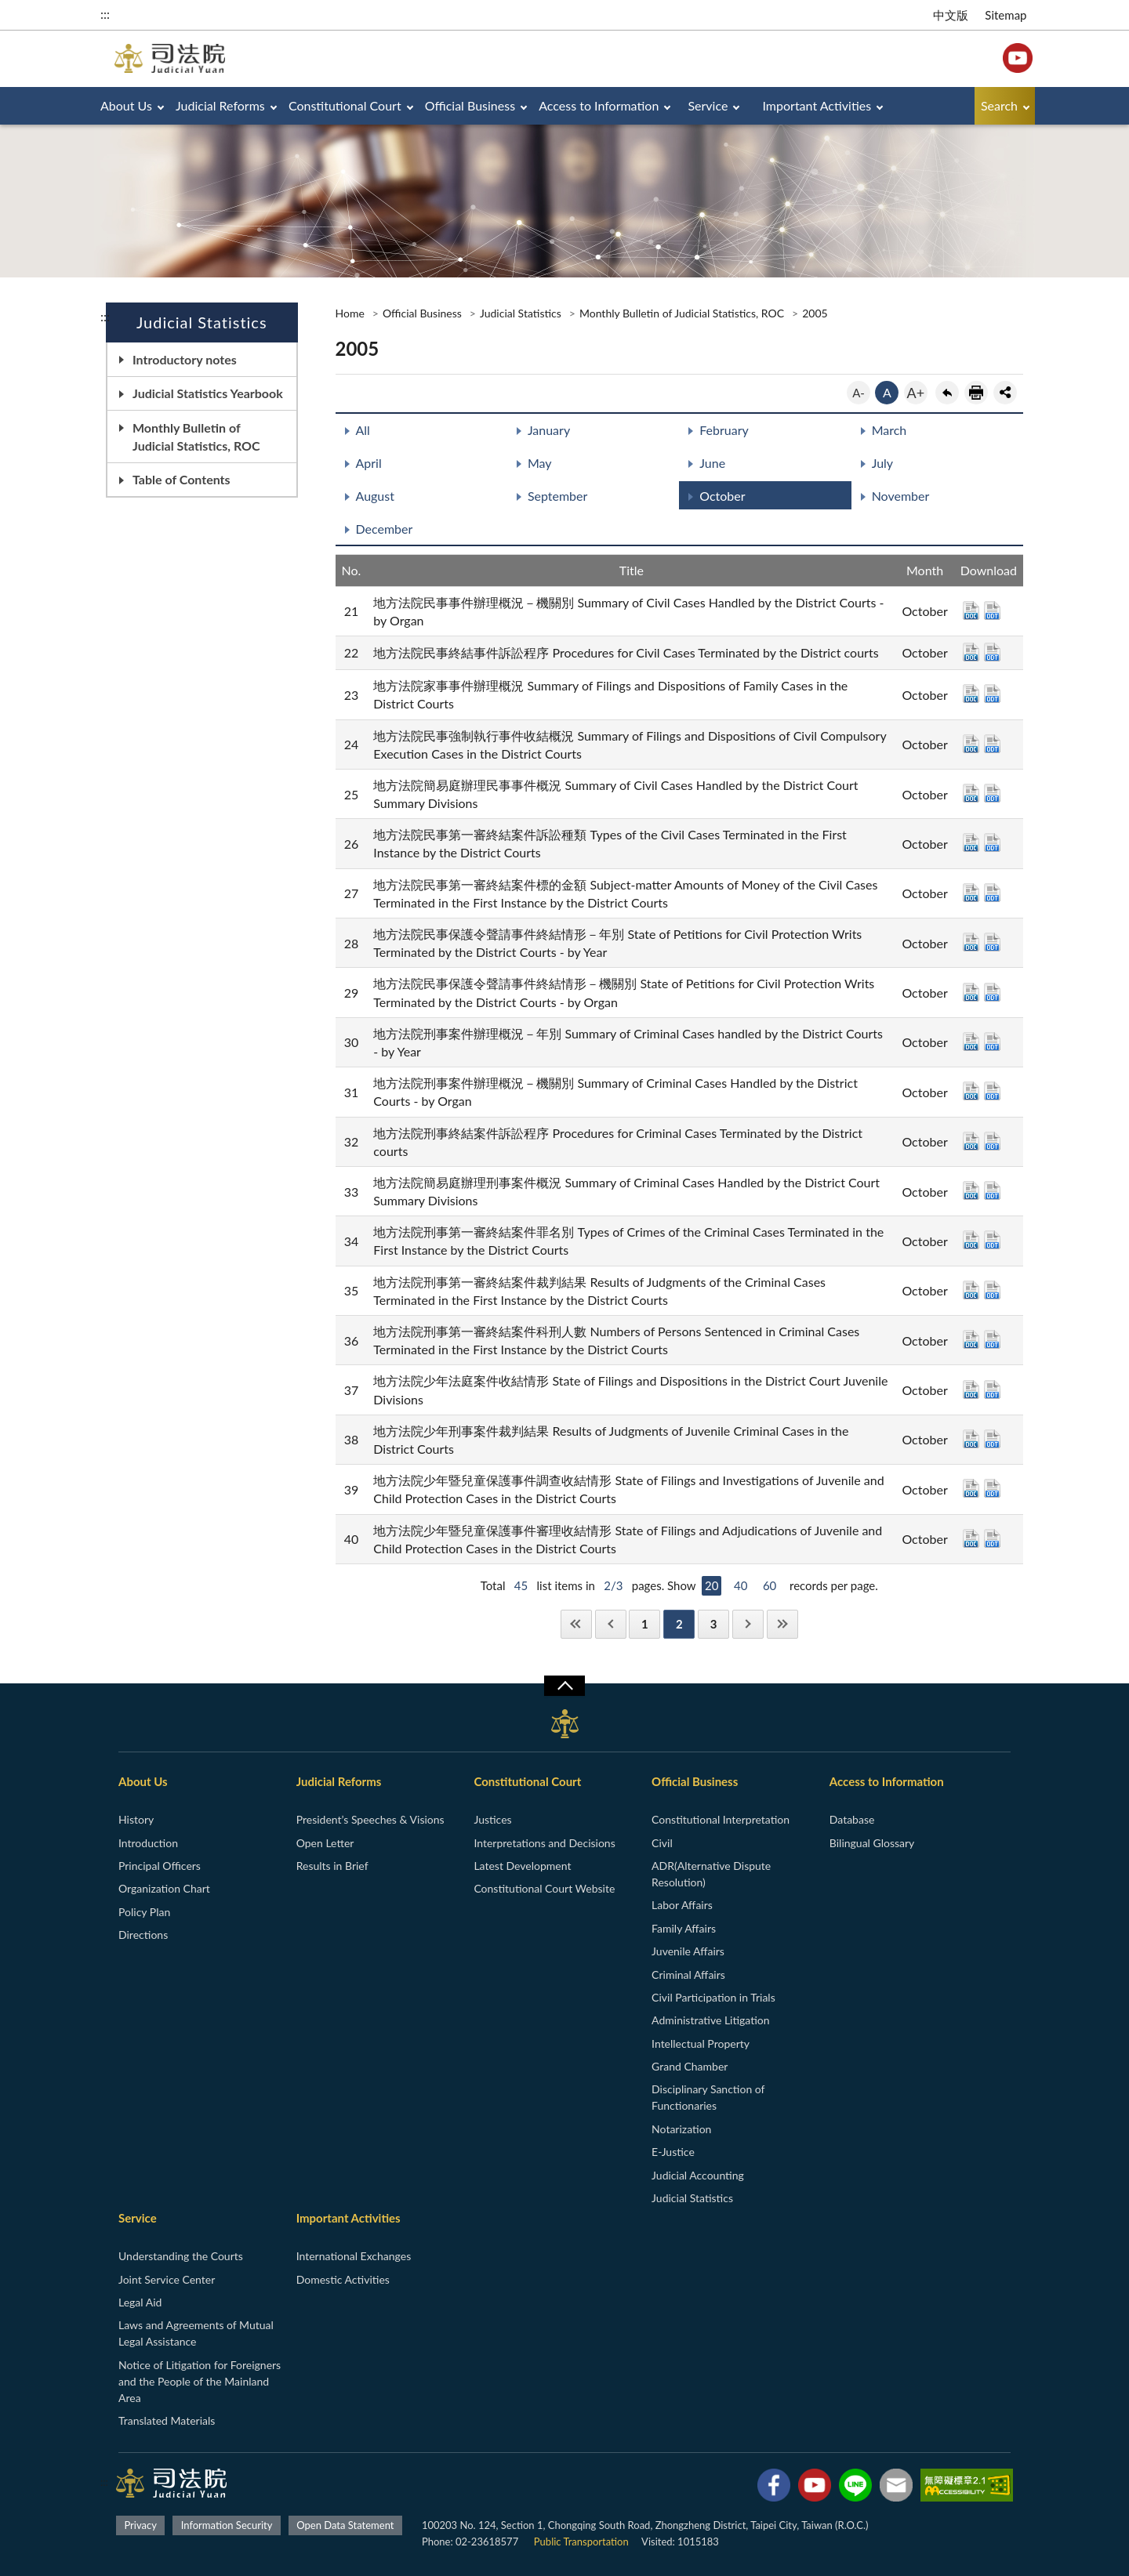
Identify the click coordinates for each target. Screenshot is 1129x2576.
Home (350, 313)
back (947, 392)
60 (769, 1585)
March (889, 429)
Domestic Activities (343, 2279)
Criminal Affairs (688, 1974)
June (712, 462)
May (540, 462)
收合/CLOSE (564, 1686)
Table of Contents (182, 479)
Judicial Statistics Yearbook (208, 393)
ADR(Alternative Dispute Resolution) (711, 1874)
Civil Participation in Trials (713, 1997)
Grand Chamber (690, 2066)
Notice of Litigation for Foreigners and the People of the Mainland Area (199, 2381)
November (901, 495)
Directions (143, 1934)
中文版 (950, 15)
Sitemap (1005, 15)
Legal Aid (140, 2302)
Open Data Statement (345, 2525)
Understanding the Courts (180, 2256)
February (724, 429)
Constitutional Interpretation (721, 1819)
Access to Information (599, 105)
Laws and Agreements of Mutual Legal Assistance (196, 2333)
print (976, 392)
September (557, 495)
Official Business (470, 105)
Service (708, 105)
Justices (492, 1819)
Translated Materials (166, 2420)
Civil (662, 1843)
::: (105, 13)
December (384, 528)
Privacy (140, 2525)
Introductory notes (185, 359)
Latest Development (522, 1865)
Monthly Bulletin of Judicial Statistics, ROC (196, 436)
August (375, 495)
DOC (971, 610)
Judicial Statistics (520, 313)
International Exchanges (354, 2256)
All (363, 429)
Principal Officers (159, 1865)
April (369, 462)
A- (858, 393)
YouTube (1018, 58)
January (549, 429)
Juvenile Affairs (688, 1951)
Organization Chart (164, 1888)
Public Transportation (581, 2541)
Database (852, 1819)
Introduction (148, 1843)
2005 (814, 313)
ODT (992, 610)
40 (740, 1585)
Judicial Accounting (698, 2175)
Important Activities (817, 105)
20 (711, 1585)
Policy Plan (144, 1911)
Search (999, 105)
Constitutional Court (345, 105)
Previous (610, 1624)
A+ (916, 392)
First (576, 1624)
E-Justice (673, 2151)
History (136, 1819)
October (722, 495)
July (882, 462)
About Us (126, 105)
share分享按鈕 (1005, 392)
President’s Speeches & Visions (370, 1819)
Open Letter (325, 1843)
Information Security (227, 2525)
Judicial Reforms (220, 105)
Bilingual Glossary (872, 1843)
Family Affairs (684, 1928)
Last (782, 1624)
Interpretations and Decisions (544, 1843)
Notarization (681, 2129)
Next (748, 1624)
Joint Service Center (166, 2279)
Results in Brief (332, 1865)
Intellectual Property (701, 2043)
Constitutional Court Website (544, 1888)
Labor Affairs (682, 1904)
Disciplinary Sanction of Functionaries (708, 2097)
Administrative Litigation (710, 2020)
